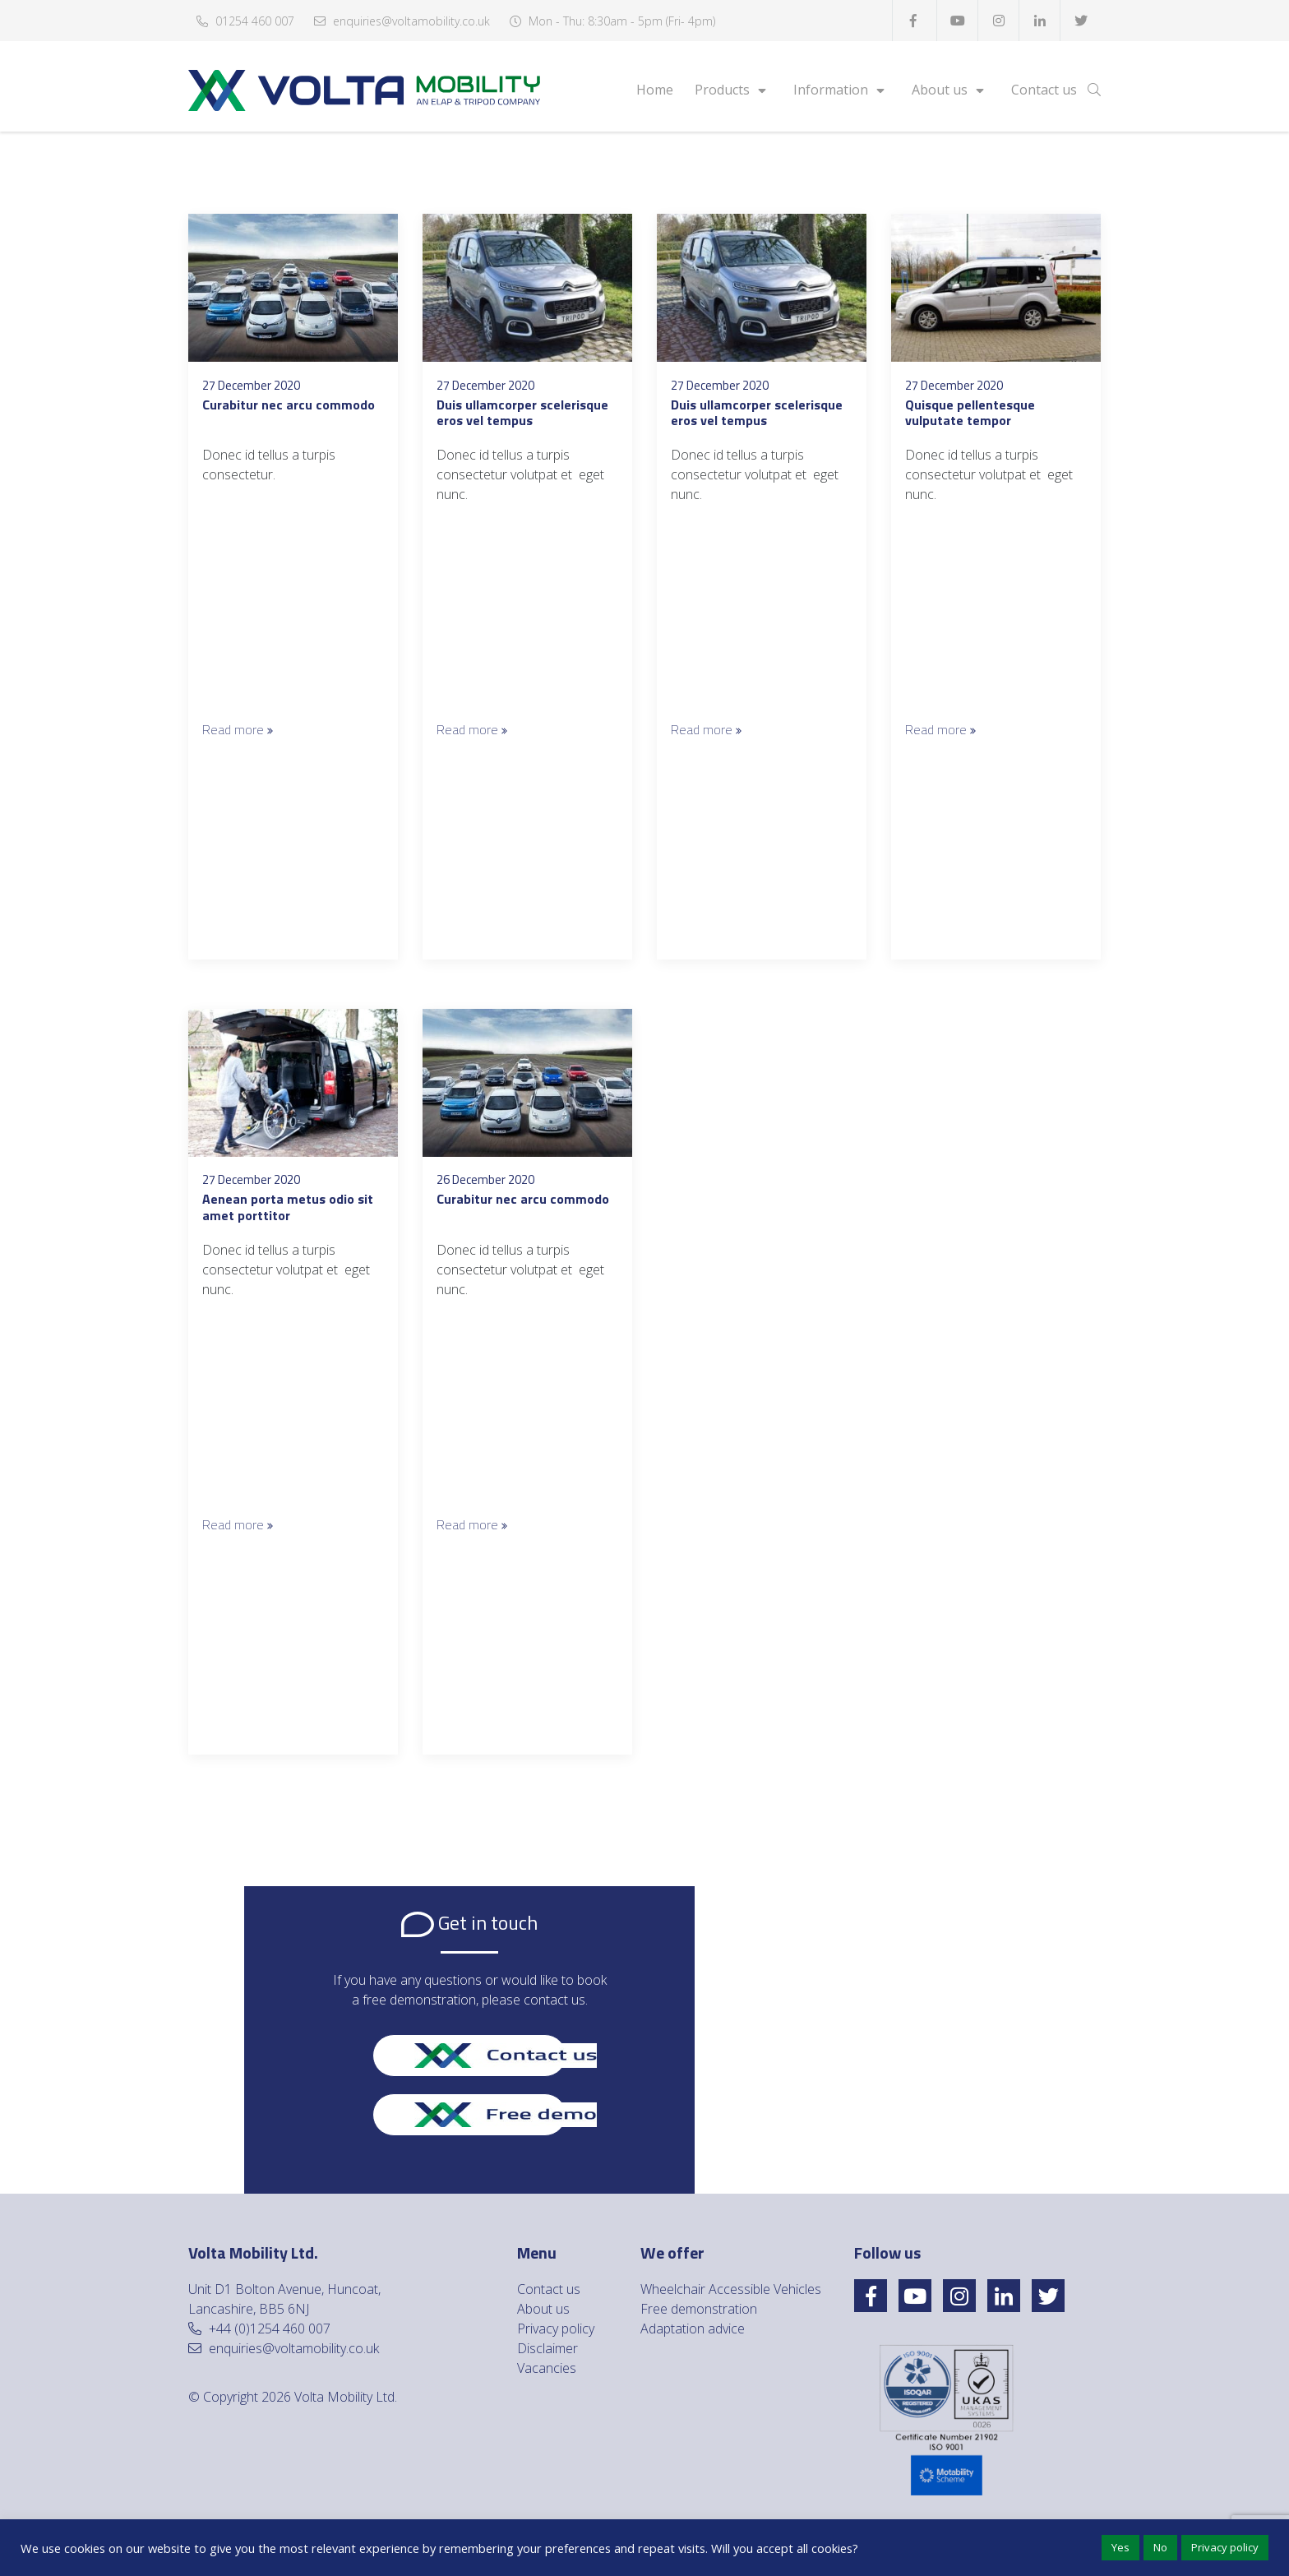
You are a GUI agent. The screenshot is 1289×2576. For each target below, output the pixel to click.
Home (654, 90)
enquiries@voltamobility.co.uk (411, 21)
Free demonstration (698, 2309)
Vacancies (546, 2368)
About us (940, 90)
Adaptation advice (692, 2328)
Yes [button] (1120, 2547)
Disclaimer (547, 2348)
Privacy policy (555, 2328)
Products (722, 90)
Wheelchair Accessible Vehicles (730, 2289)
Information (830, 90)
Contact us (1044, 90)
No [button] (1160, 2547)
